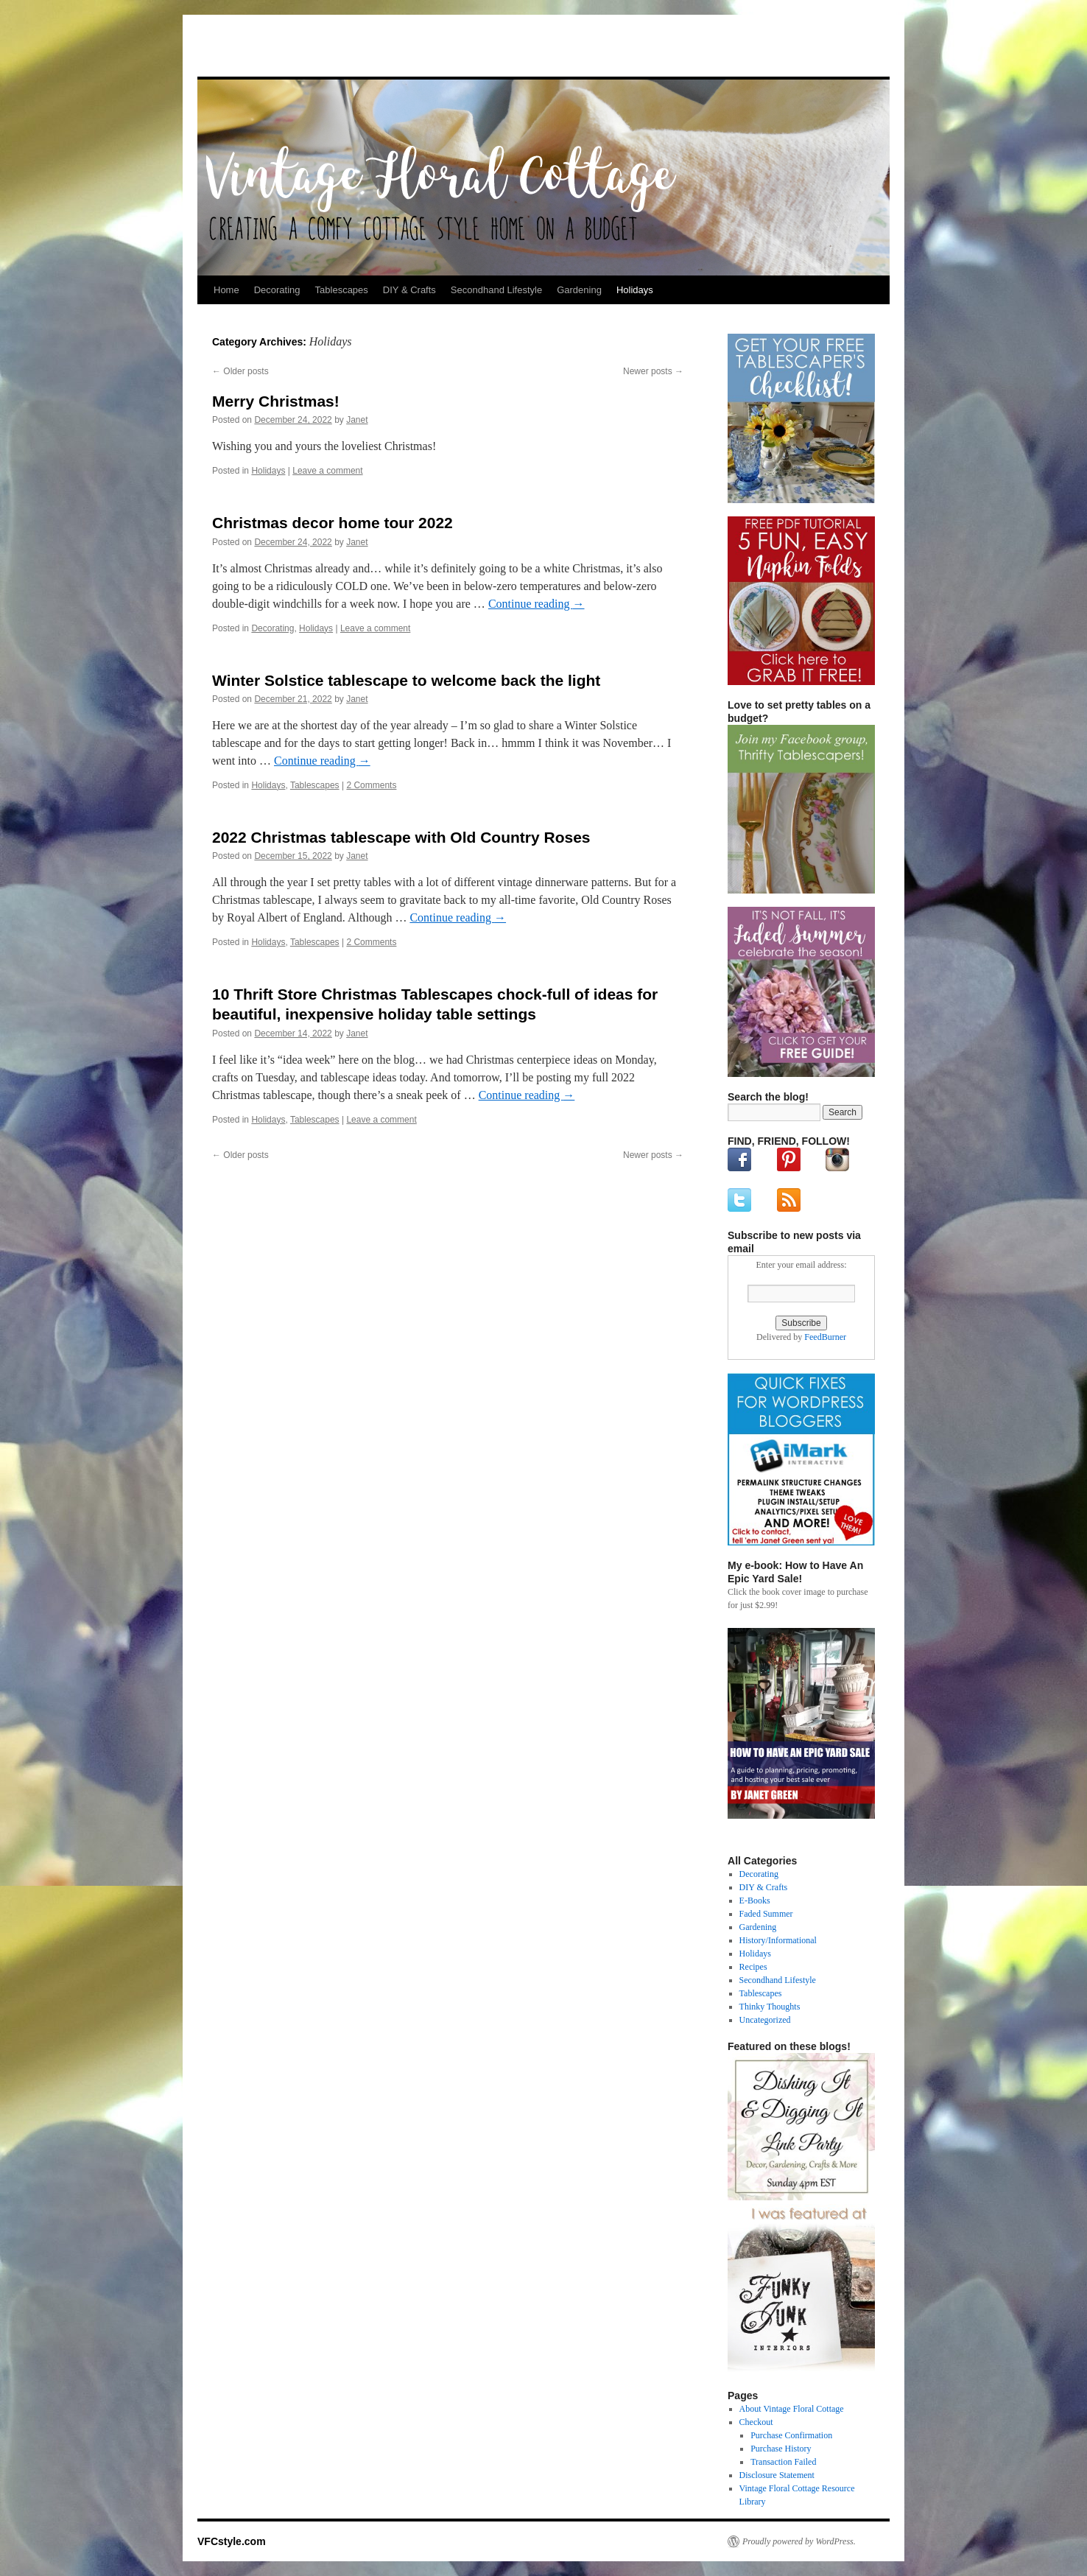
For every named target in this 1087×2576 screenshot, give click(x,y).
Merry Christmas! (276, 401)
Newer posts (653, 371)
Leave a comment (327, 471)
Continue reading (536, 603)
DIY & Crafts (409, 289)
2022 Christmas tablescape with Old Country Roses (401, 837)
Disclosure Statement (777, 2475)
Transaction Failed (783, 2462)
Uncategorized (765, 2020)
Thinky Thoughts (770, 2006)
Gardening (579, 289)
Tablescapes (341, 289)
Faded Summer (766, 1914)
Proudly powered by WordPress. (799, 2541)
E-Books (754, 1900)
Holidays (634, 289)
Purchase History (780, 2448)
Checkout (756, 2422)
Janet (356, 420)
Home (226, 289)
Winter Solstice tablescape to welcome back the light (406, 680)
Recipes (753, 1967)
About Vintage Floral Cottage (791, 2409)
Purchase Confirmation (791, 2435)
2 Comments (371, 785)
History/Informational (778, 1940)
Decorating (277, 289)
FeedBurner (825, 1337)
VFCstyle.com (270, 50)
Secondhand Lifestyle (496, 289)
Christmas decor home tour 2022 (332, 522)
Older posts (240, 371)
